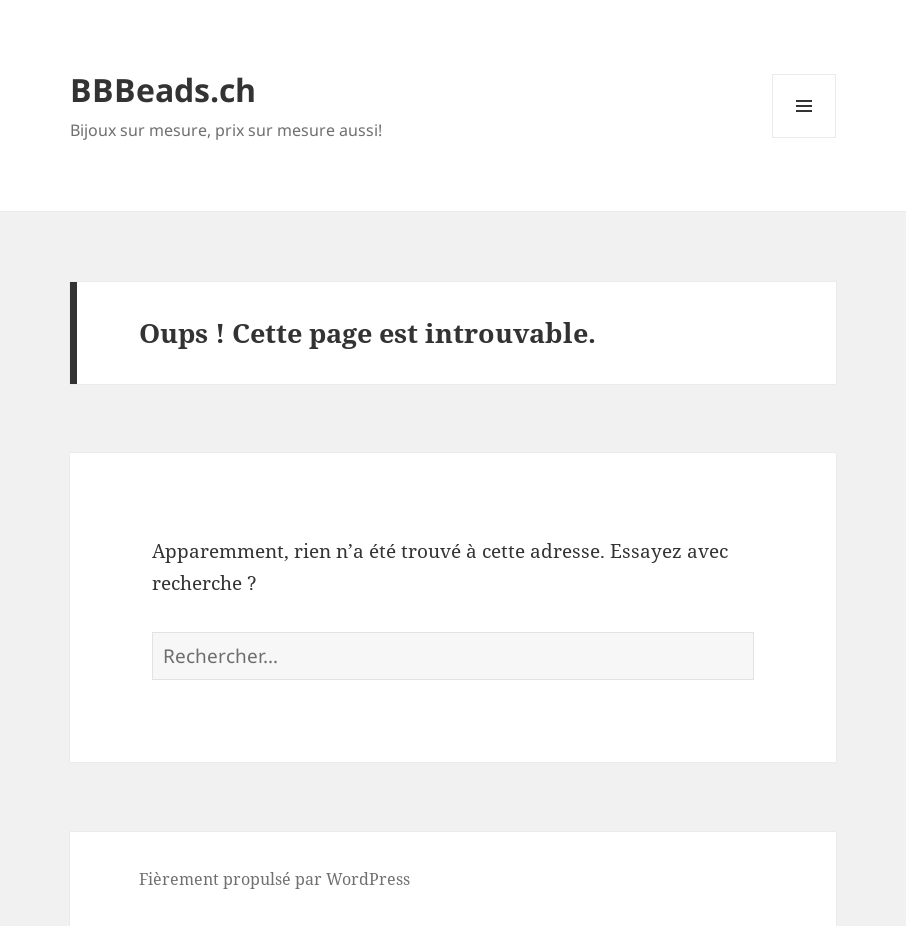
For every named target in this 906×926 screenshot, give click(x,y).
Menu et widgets (804, 137)
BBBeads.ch (163, 89)
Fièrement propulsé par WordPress (274, 879)
